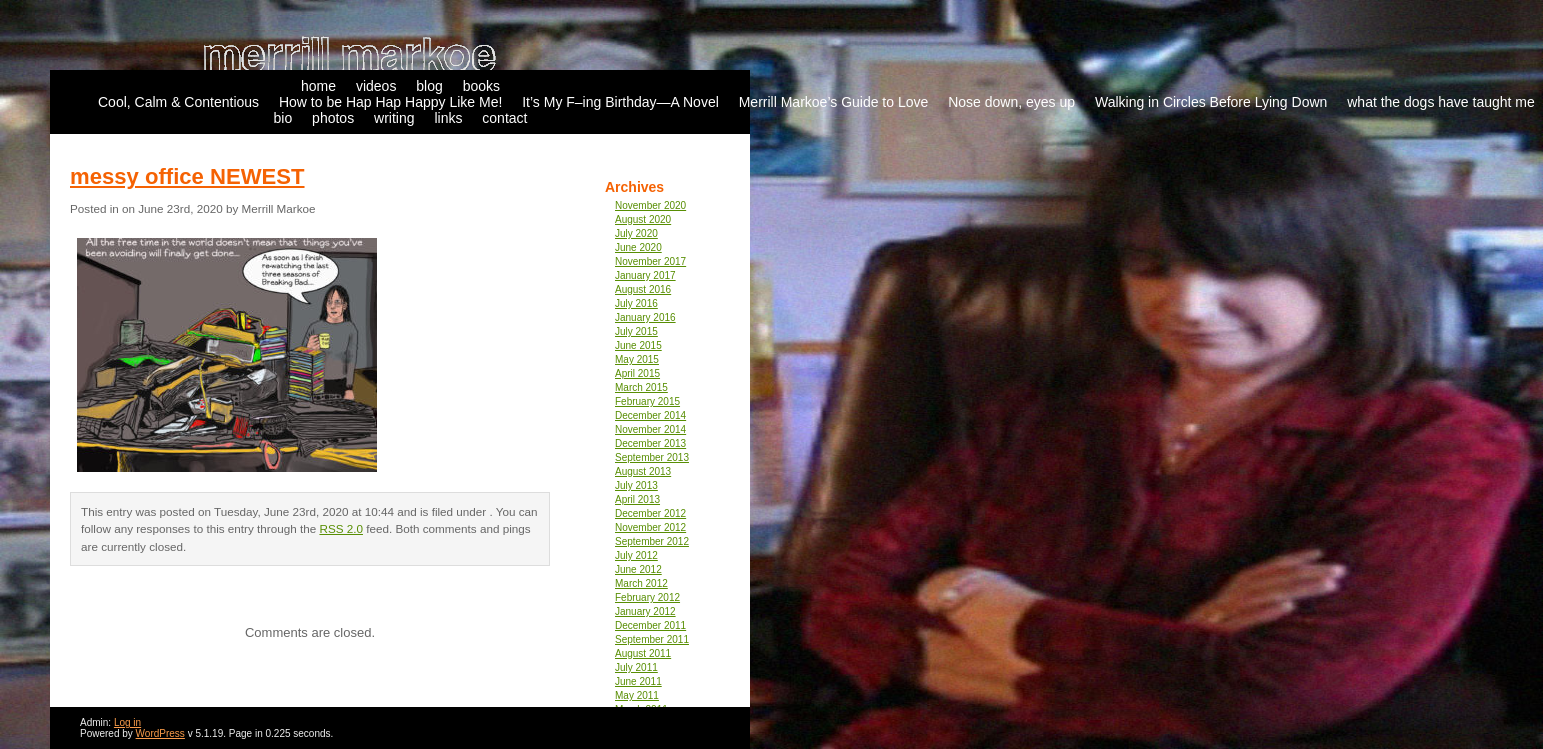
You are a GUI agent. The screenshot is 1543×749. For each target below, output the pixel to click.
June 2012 (638, 569)
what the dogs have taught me (1441, 102)
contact (504, 118)
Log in (127, 722)
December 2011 (650, 625)
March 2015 (641, 387)
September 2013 (652, 457)
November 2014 (650, 429)
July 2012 (636, 555)
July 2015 (636, 331)
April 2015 (637, 373)
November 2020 (650, 205)
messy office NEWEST (187, 176)
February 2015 (647, 401)
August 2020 (643, 219)
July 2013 (636, 485)
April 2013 (637, 499)
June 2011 (638, 681)
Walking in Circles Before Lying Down (1211, 102)
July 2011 (636, 667)
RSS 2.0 (341, 528)
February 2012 (647, 597)
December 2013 (650, 443)
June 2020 (638, 247)
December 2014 (650, 415)
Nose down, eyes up (1011, 102)
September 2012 (652, 541)
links (448, 118)
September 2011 (652, 639)
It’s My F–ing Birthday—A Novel (620, 102)
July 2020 (636, 233)
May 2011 (637, 695)
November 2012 (650, 527)
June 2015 (638, 345)
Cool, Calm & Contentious (178, 102)
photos (333, 118)
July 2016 (636, 303)
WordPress (160, 733)
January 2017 (645, 275)
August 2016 (643, 289)
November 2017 (650, 261)
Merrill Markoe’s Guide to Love (834, 102)
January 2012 (645, 611)
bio (283, 118)
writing (394, 118)
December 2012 (650, 513)
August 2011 (643, 653)
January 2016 (645, 317)
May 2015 (637, 359)
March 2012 (641, 583)
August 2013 (643, 471)
